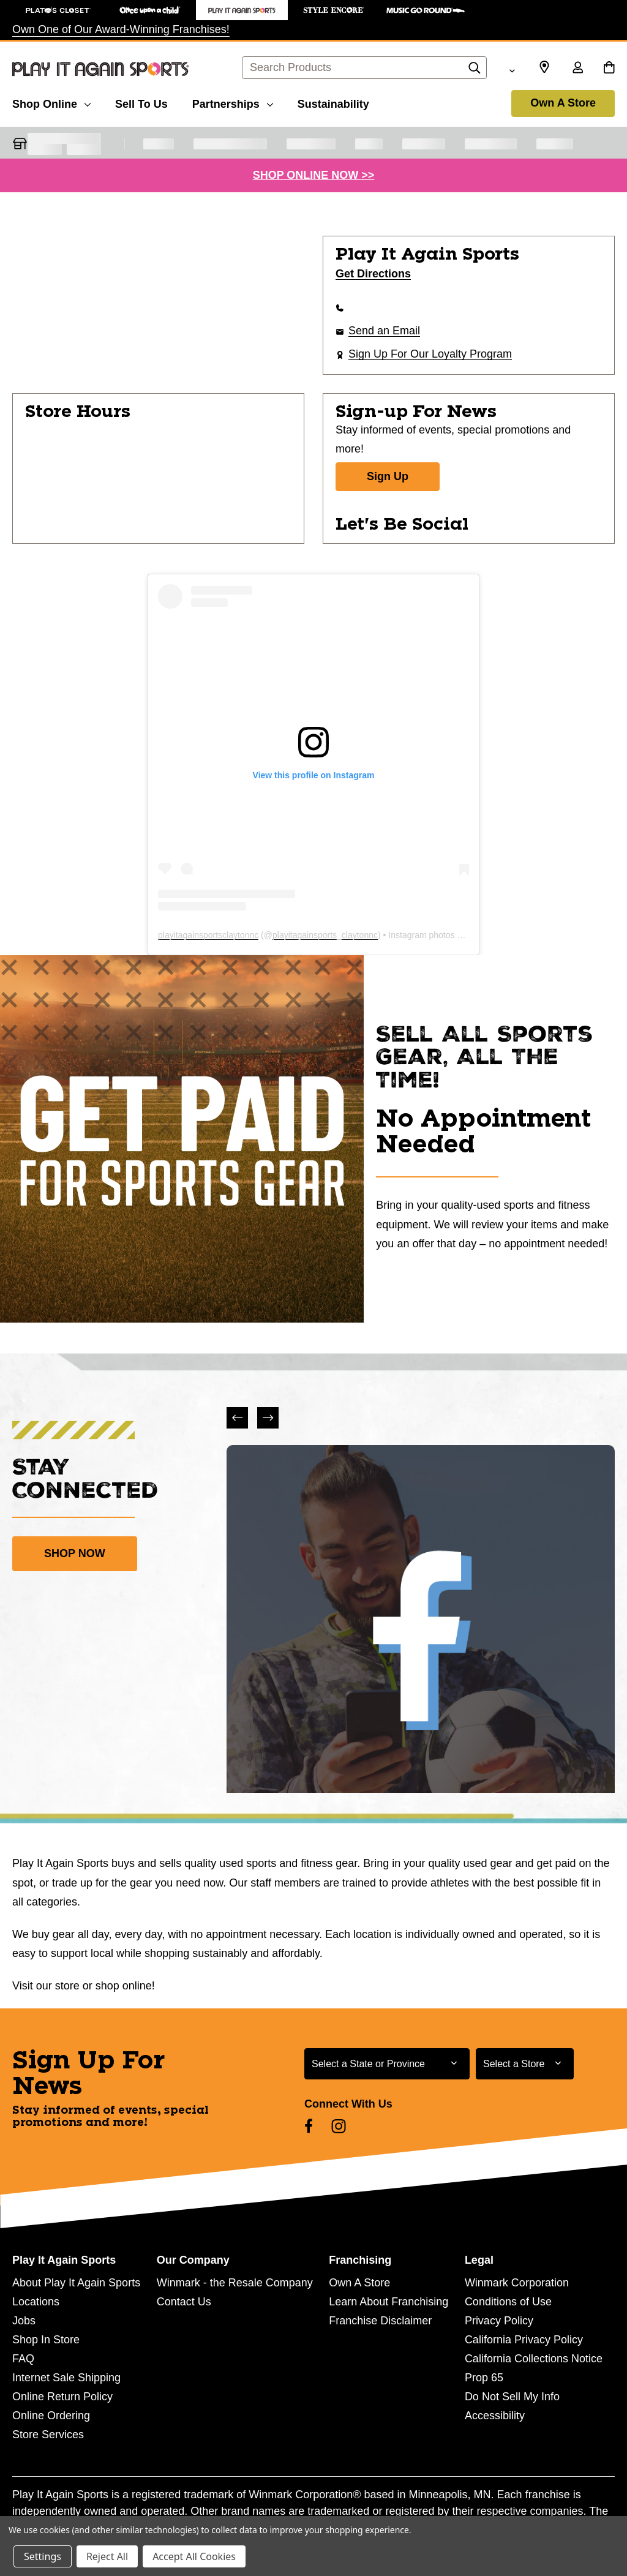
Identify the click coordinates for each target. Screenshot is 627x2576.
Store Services (48, 2434)
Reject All (107, 2556)
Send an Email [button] (384, 331)
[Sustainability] (333, 102)
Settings (42, 2556)
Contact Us (184, 2302)
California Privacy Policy (524, 2340)
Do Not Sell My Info (512, 2396)
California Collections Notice (534, 2359)
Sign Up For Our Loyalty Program (430, 354)
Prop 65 (484, 2377)
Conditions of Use (508, 2302)
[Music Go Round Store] (425, 10)
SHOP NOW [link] (74, 1553)
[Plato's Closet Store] (58, 10)
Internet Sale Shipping (66, 2377)
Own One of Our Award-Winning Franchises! (121, 29)
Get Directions (373, 274)
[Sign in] (577, 68)
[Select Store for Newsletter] (525, 2063)
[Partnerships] (232, 102)
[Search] (474, 71)
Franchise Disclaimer (380, 2321)
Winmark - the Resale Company (235, 2283)
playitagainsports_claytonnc (325, 935)
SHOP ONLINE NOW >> (314, 175)
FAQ (23, 2359)
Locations (35, 2302)
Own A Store (563, 103)
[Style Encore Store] (334, 10)
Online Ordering (51, 2415)
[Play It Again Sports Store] (242, 10)
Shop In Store (46, 2340)
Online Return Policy (62, 2396)
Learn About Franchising (388, 2302)
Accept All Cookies (194, 2556)
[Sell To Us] (141, 102)
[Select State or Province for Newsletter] (387, 2063)
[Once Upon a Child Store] (150, 10)
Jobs (24, 2321)
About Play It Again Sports (76, 2283)
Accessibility (495, 2415)
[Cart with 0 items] (609, 68)
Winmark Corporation (517, 2283)
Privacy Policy (499, 2321)
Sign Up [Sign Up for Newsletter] (387, 476)
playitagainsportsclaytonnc (208, 935)
